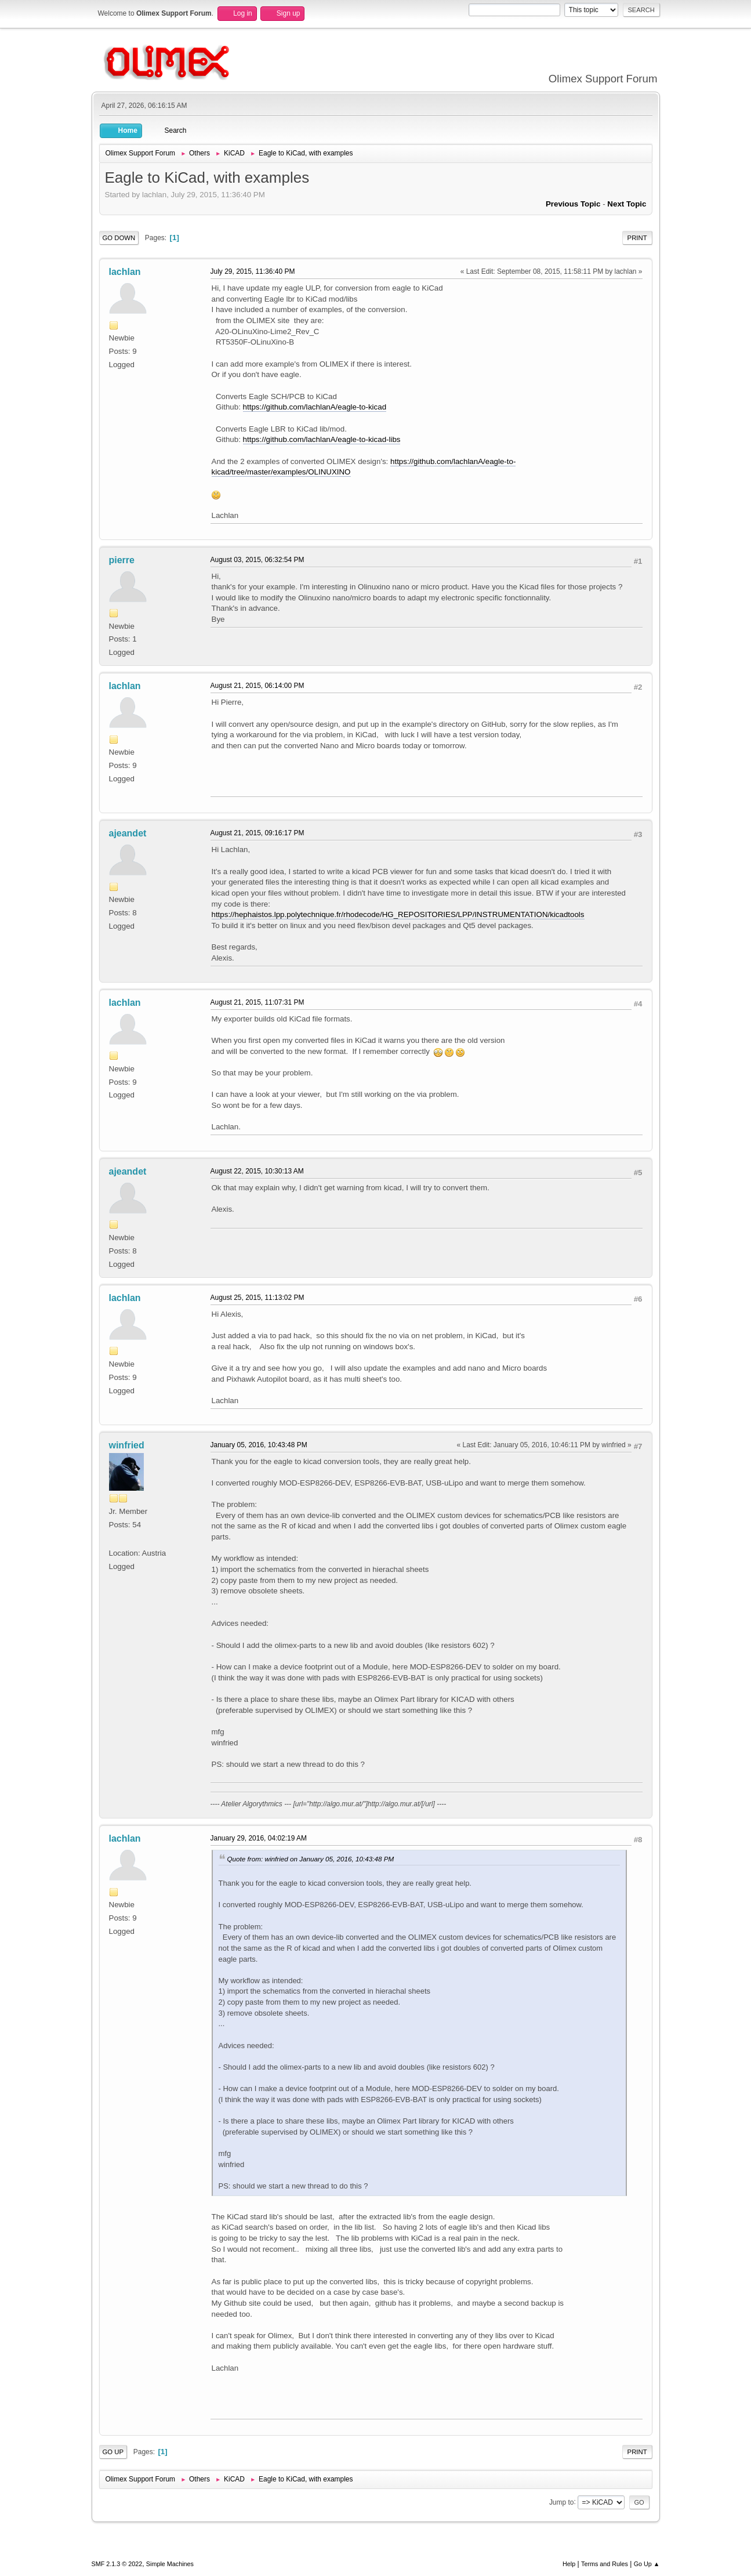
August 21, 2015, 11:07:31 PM (257, 1002)
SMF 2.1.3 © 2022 (117, 2563)
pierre (122, 560)
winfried (126, 1445)
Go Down (119, 237)
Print (637, 237)
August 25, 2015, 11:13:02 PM (257, 1298)
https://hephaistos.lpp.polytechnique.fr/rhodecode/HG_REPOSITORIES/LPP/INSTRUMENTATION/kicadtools (398, 914)
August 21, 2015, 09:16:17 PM (257, 833)
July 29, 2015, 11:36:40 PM (253, 271)
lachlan (125, 272)
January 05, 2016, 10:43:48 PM (259, 1445)
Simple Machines (170, 2563)
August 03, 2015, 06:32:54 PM (257, 560)
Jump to (561, 2502)
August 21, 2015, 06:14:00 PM (257, 686)
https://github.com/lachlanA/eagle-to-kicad (314, 407)
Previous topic (573, 204)
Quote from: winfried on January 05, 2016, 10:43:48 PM (310, 1859)
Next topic (626, 204)
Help (569, 2563)
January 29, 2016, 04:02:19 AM (259, 1838)
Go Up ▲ (647, 2563)
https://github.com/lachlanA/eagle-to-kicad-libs (322, 439)
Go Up (113, 2451)
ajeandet (128, 833)
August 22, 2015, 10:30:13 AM (257, 1171)
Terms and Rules (604, 2563)
